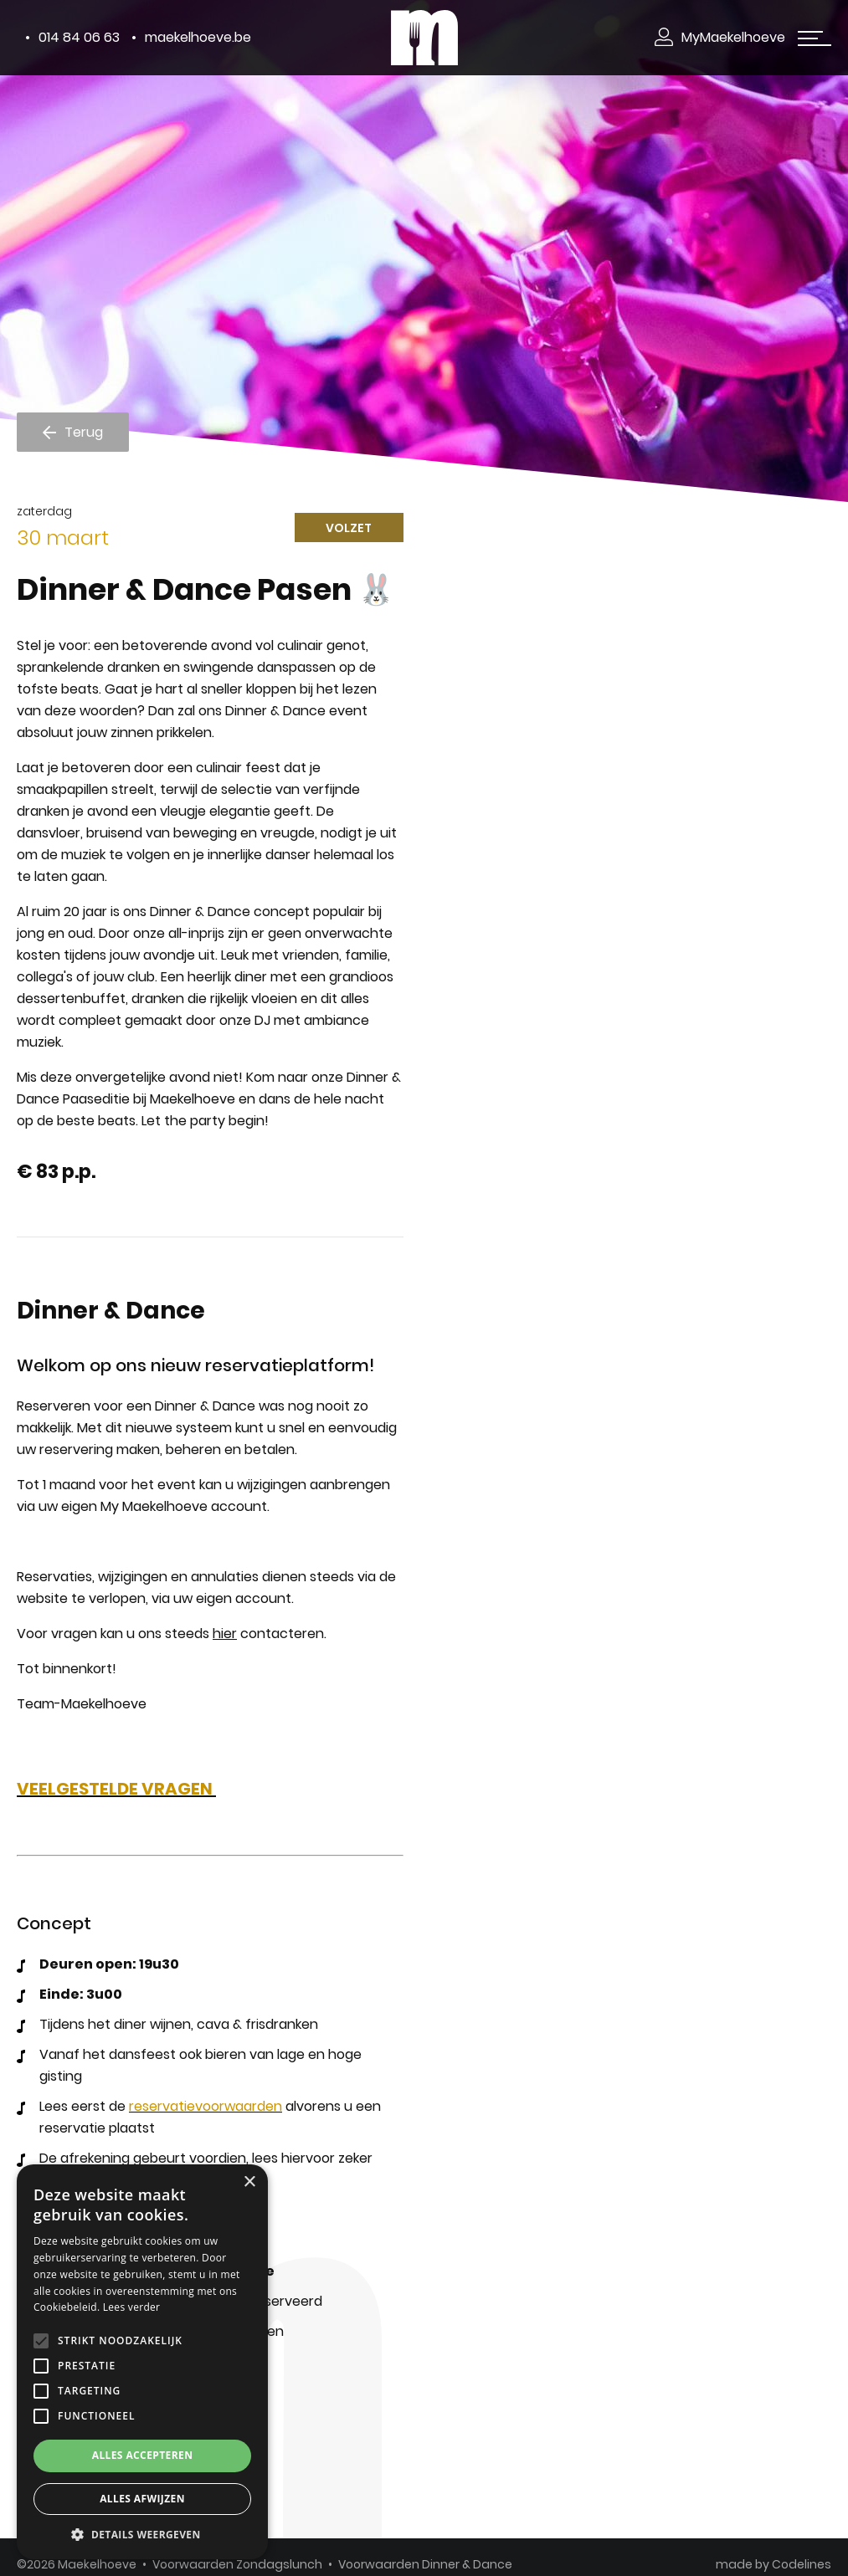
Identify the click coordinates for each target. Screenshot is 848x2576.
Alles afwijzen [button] (142, 2498)
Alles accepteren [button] (142, 2455)
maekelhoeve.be (198, 37)
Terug (83, 431)
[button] (142, 2534)
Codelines (801, 2564)
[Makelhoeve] (424, 37)
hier (225, 1633)
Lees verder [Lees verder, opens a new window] (132, 2307)
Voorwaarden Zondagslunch (237, 2564)
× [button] (249, 2182)
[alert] (142, 2361)
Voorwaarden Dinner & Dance (425, 2564)
